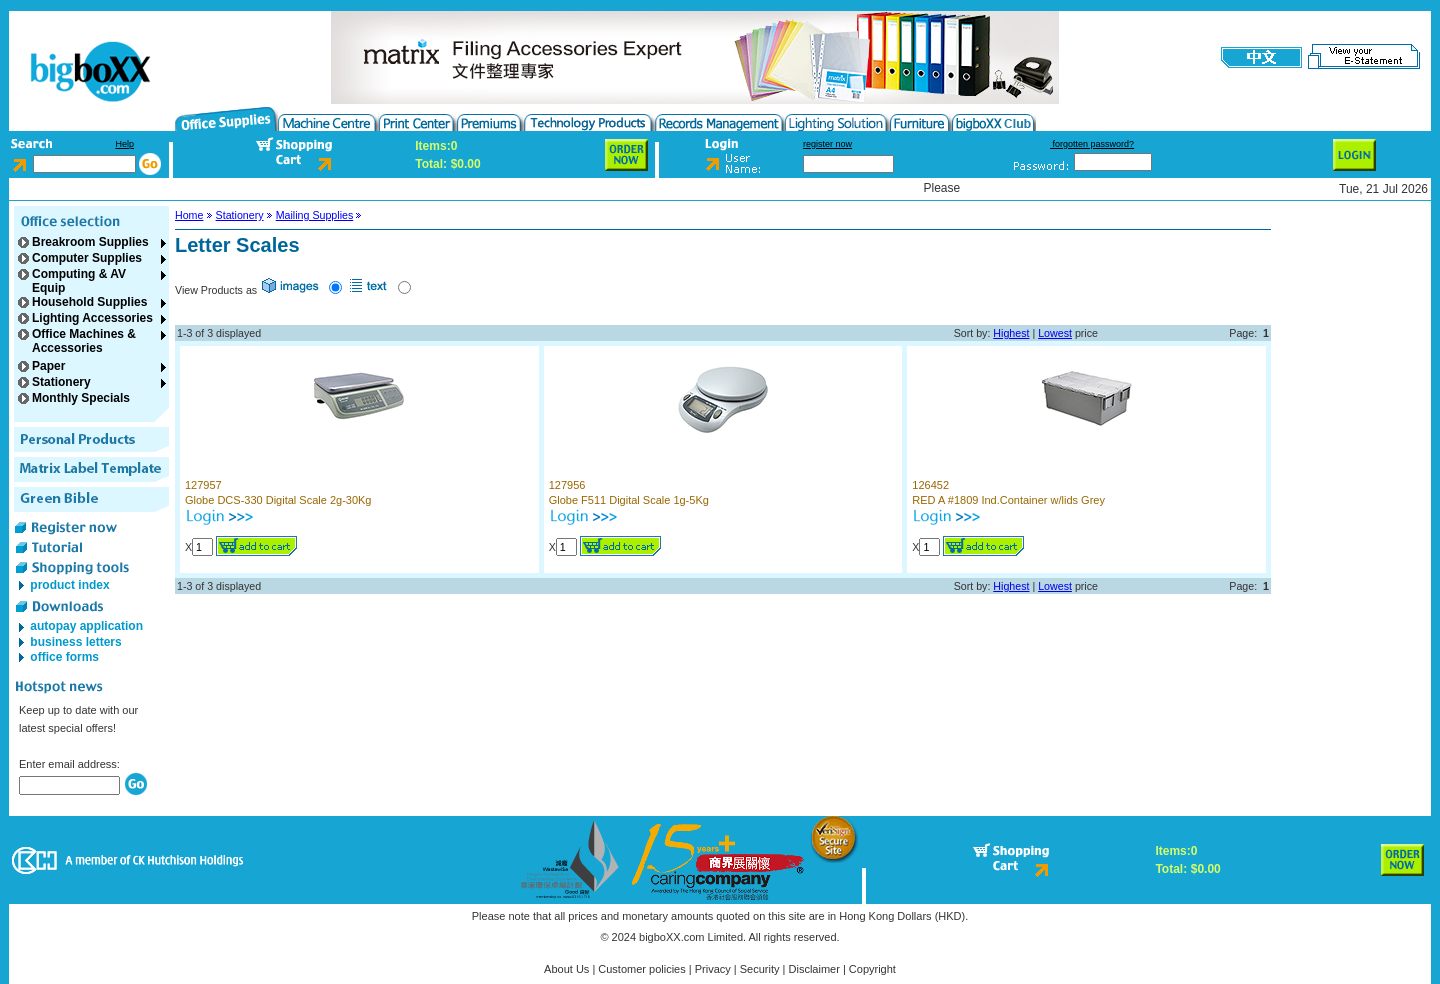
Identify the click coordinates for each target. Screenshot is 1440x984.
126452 (930, 485)
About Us (566, 969)
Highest (1011, 333)
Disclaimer (814, 969)
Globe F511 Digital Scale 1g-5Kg (629, 500)
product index (68, 585)
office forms (63, 657)
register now (827, 144)
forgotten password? (1092, 144)
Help (124, 144)
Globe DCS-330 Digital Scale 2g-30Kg (278, 500)
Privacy (713, 969)
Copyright (872, 969)
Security (760, 969)
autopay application (85, 626)
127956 (567, 485)
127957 (203, 485)
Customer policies (641, 969)
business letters (74, 642)
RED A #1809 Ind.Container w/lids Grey (1008, 500)
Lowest (1055, 333)
